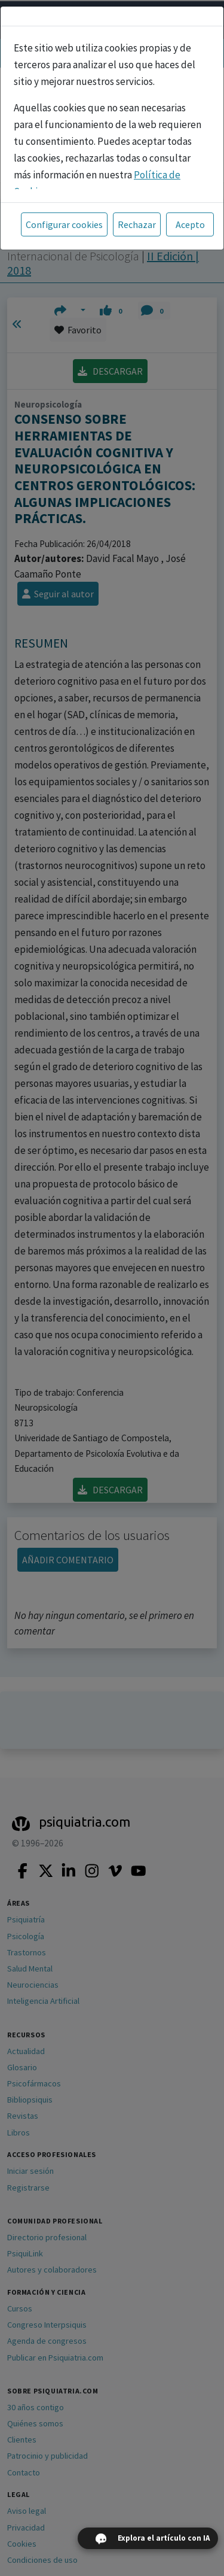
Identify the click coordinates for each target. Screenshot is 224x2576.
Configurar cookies (64, 224)
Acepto (190, 224)
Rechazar (137, 224)
